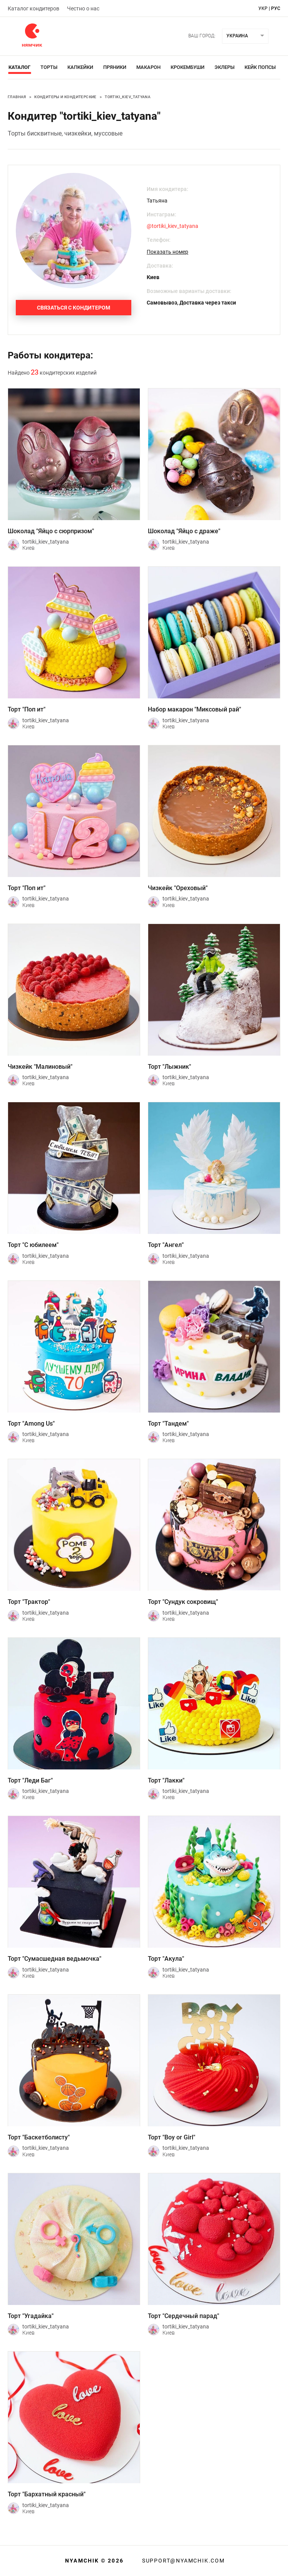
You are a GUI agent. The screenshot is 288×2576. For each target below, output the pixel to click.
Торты (48, 67)
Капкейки (80, 67)
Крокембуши (187, 67)
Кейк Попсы (260, 67)
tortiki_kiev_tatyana (128, 97)
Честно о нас (83, 8)
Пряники (114, 67)
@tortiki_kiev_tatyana (172, 226)
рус (275, 8)
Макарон (148, 67)
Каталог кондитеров (33, 8)
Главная (17, 97)
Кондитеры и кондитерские (65, 97)
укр (263, 8)
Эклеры (224, 67)
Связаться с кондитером (73, 308)
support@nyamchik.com (182, 2561)
